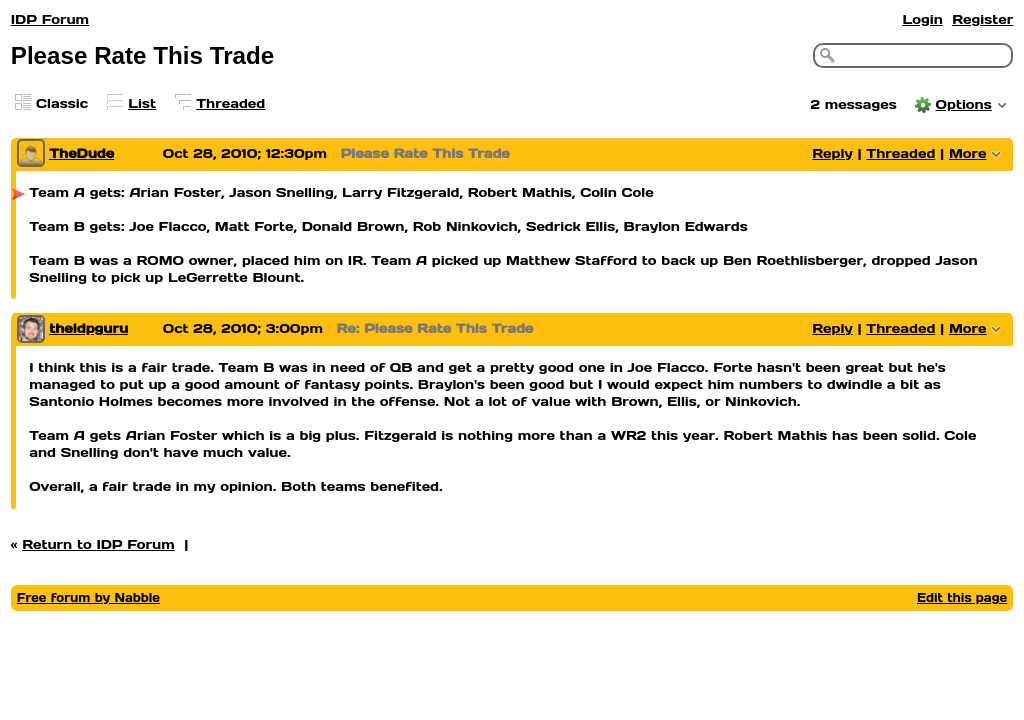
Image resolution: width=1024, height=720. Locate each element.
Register (982, 19)
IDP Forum (50, 19)
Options (964, 104)
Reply (832, 153)
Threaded (230, 103)
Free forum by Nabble (88, 597)
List (142, 103)
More (968, 153)
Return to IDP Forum (98, 544)
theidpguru (88, 328)
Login (922, 19)
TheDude (81, 153)
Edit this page (962, 597)
